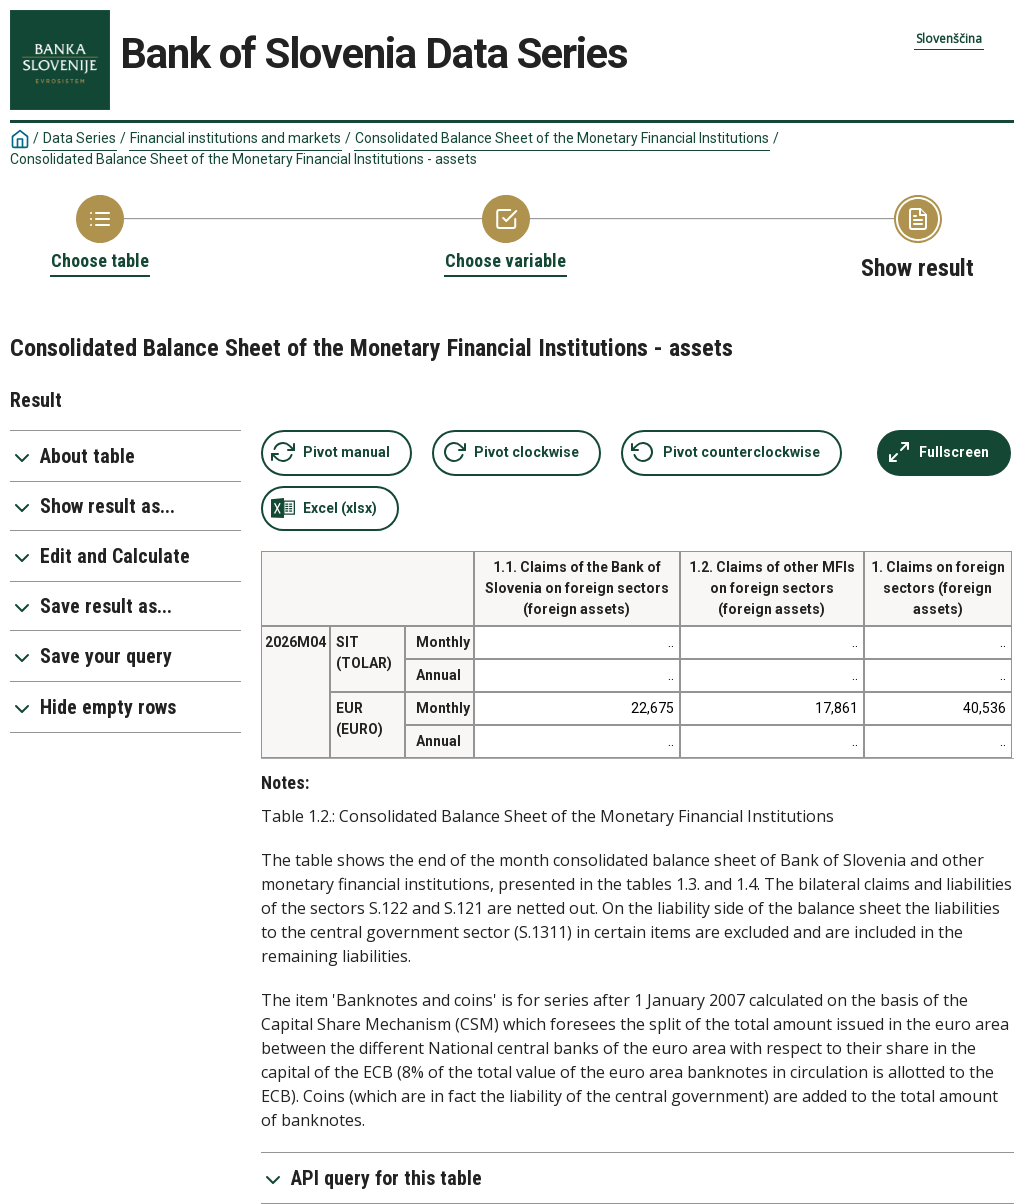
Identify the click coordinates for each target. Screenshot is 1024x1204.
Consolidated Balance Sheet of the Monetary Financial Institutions (562, 138)
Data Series (79, 138)
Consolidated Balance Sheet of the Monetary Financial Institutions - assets (243, 159)
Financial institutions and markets (235, 138)
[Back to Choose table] (100, 234)
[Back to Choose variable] (505, 234)
